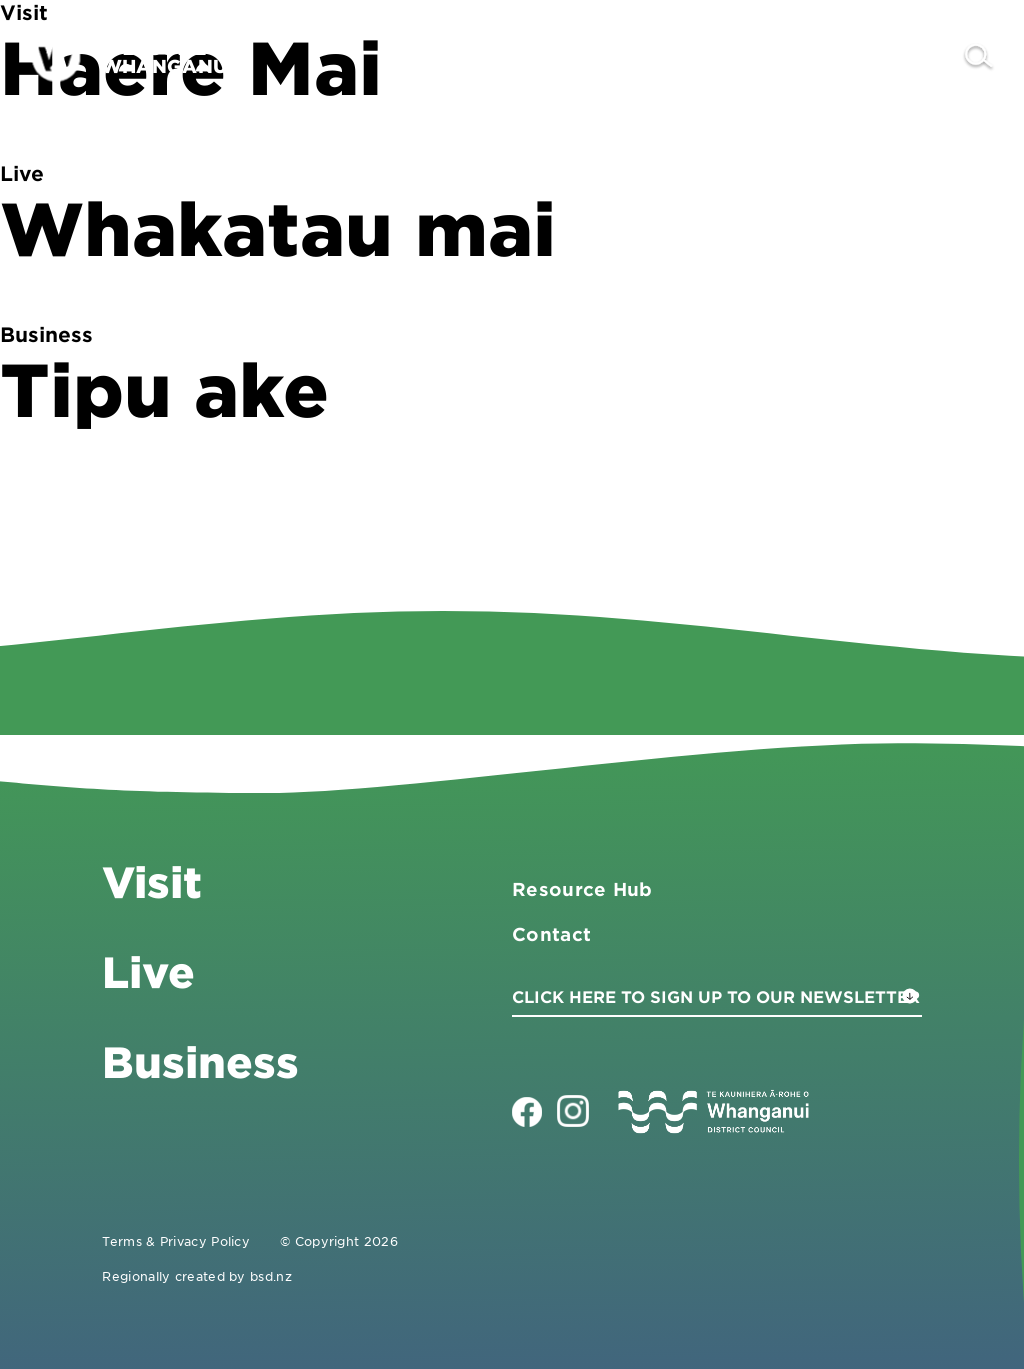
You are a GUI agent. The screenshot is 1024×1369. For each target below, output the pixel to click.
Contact (894, 57)
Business (678, 57)
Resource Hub (582, 889)
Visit (563, 57)
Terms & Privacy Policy (176, 1241)
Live (792, 57)
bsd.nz (271, 1276)
